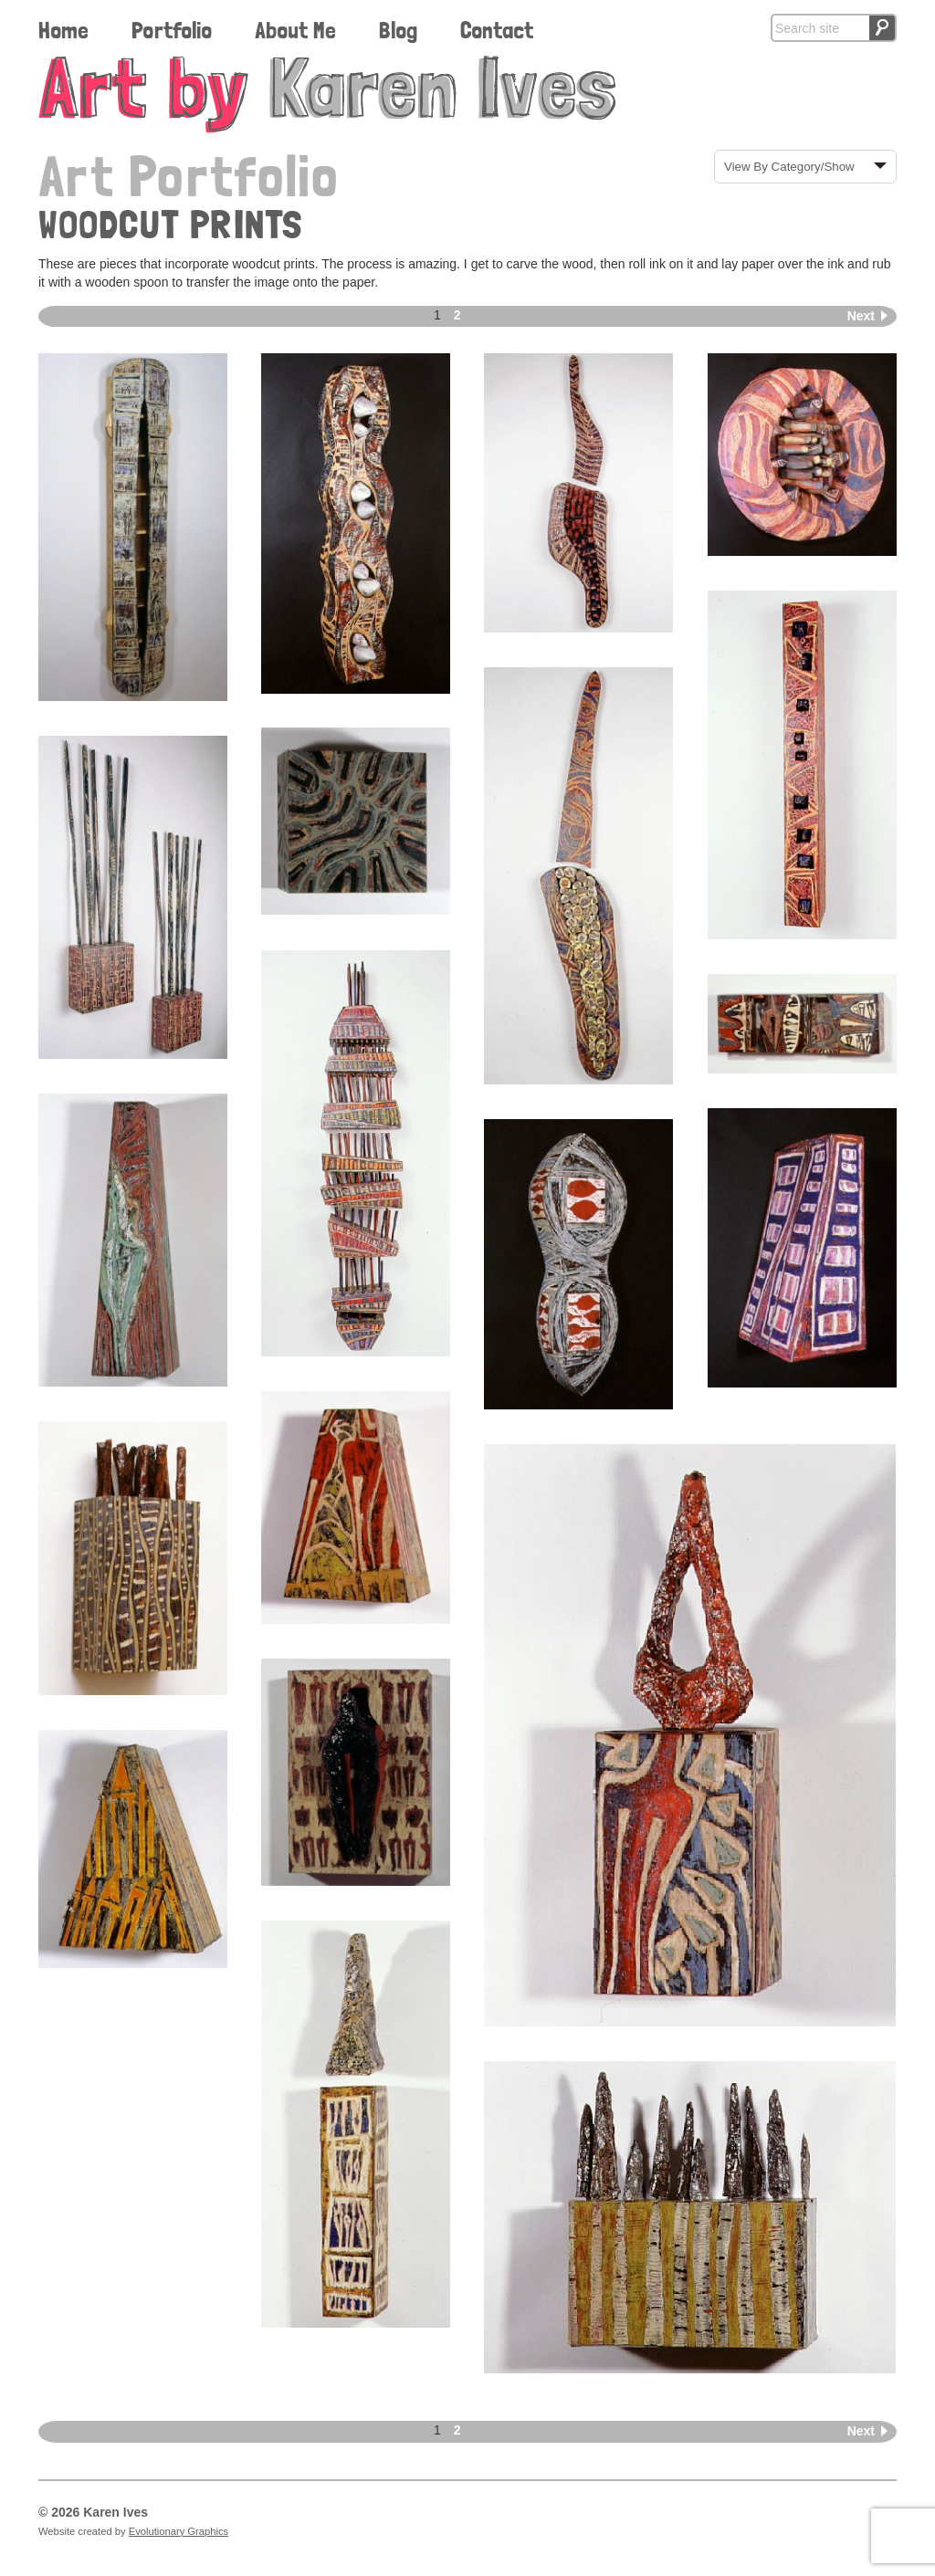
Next (861, 316)
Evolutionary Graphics (178, 2531)
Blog (398, 30)
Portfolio (171, 30)
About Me (295, 30)
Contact (496, 30)
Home (63, 30)
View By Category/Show (789, 166)
